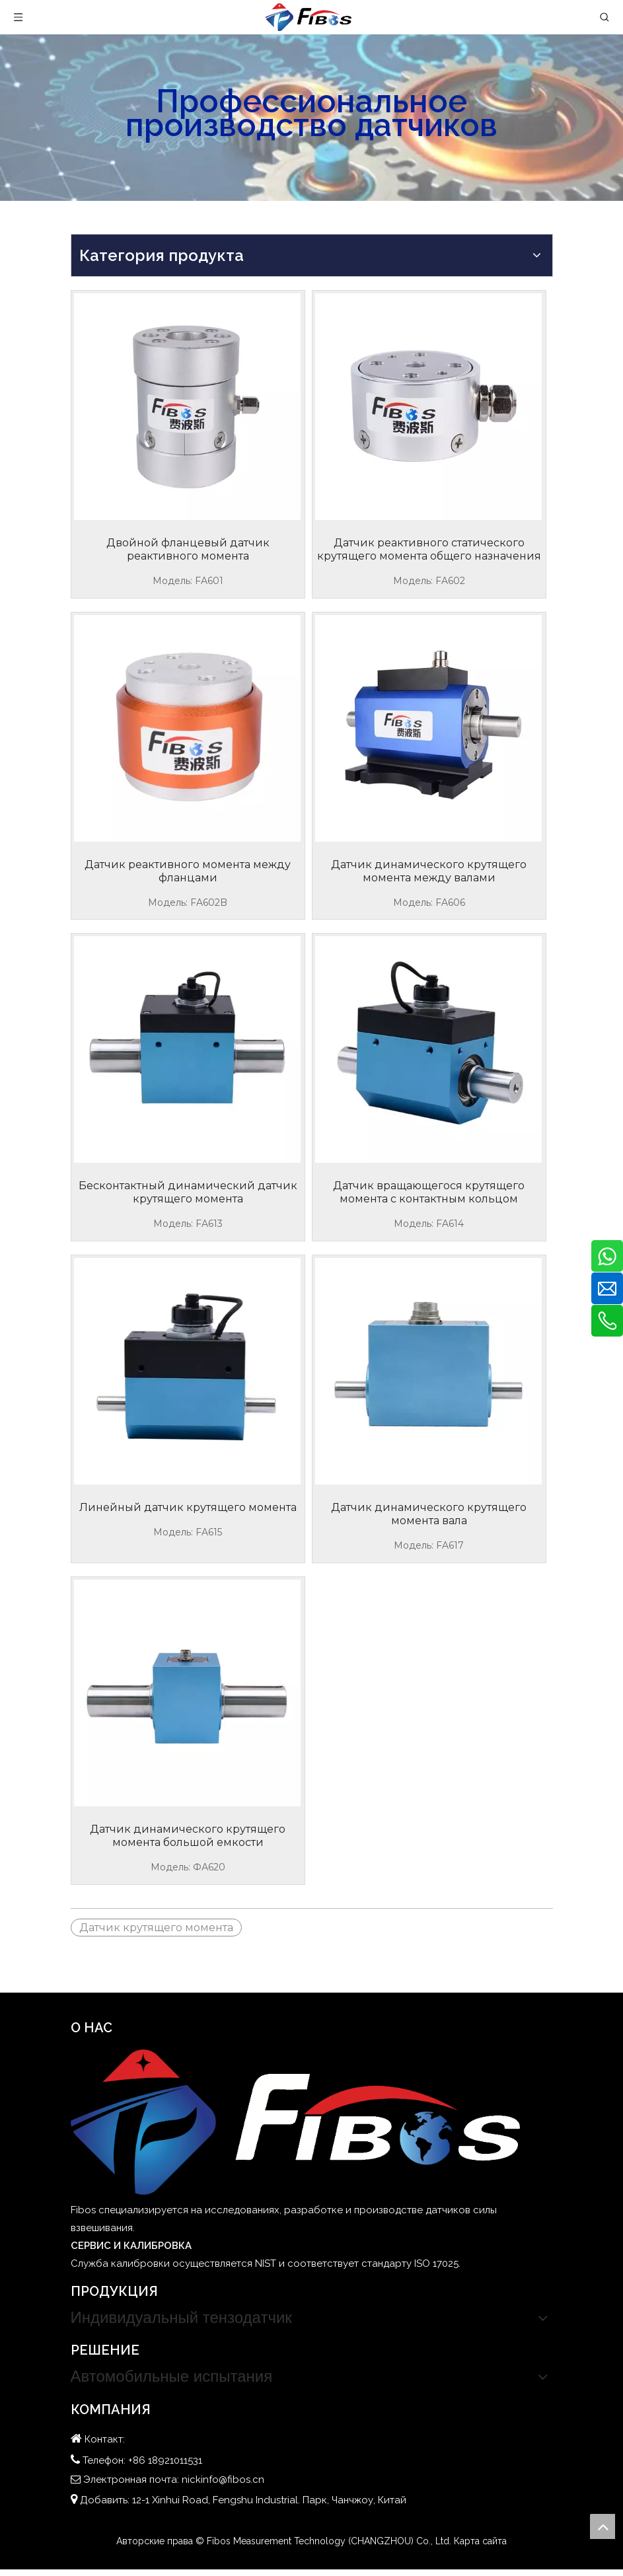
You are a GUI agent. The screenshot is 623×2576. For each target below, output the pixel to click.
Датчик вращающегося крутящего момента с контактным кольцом (429, 1192)
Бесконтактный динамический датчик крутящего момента (188, 1192)
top (602, 2526)
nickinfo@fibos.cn (223, 2479)
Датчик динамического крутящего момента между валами (429, 871)
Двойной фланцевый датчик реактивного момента (188, 549)
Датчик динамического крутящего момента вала (429, 1514)
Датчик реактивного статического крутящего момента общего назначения (429, 549)
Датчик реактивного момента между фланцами (188, 871)
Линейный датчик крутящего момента (188, 1507)
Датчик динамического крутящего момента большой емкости (187, 1836)
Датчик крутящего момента (156, 1927)
